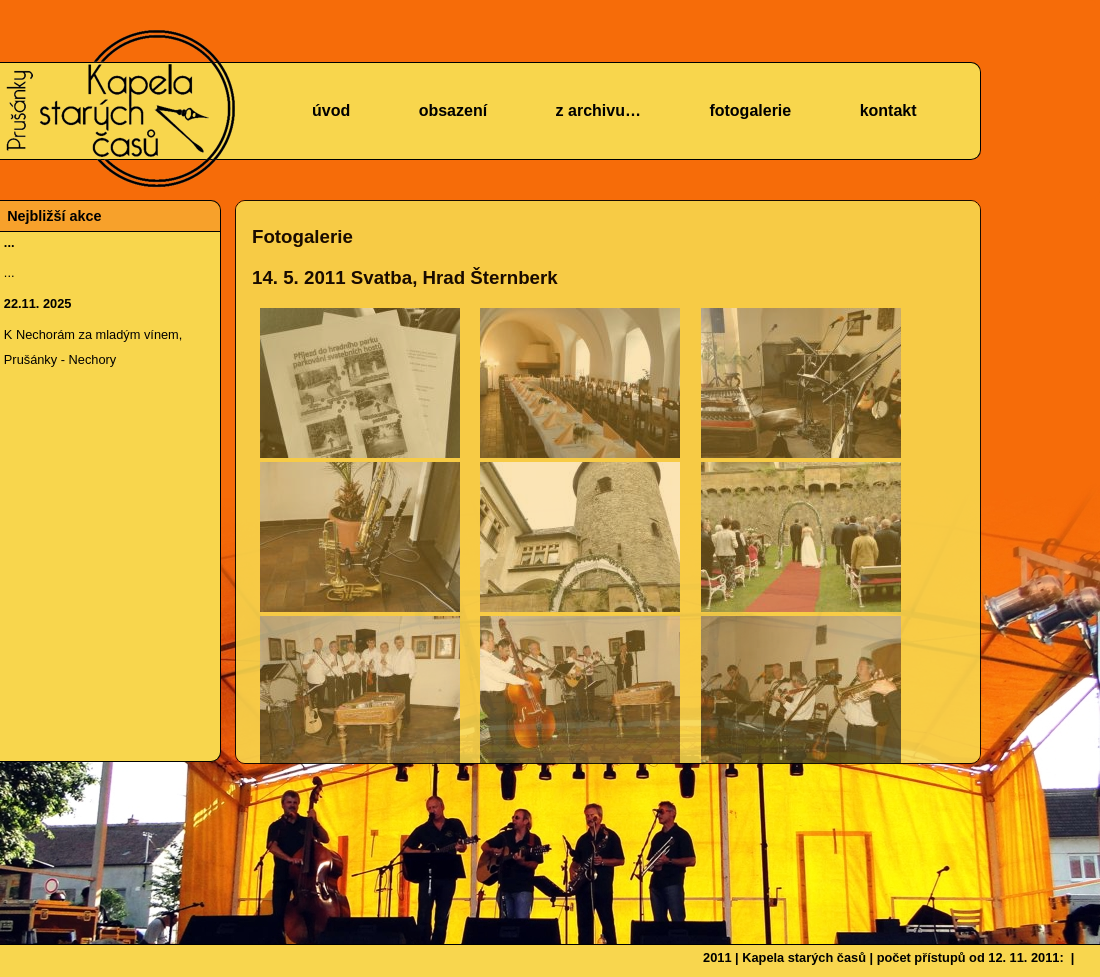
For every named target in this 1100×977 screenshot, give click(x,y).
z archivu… (598, 110)
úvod (331, 110)
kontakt (888, 110)
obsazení (453, 110)
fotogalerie (750, 110)
